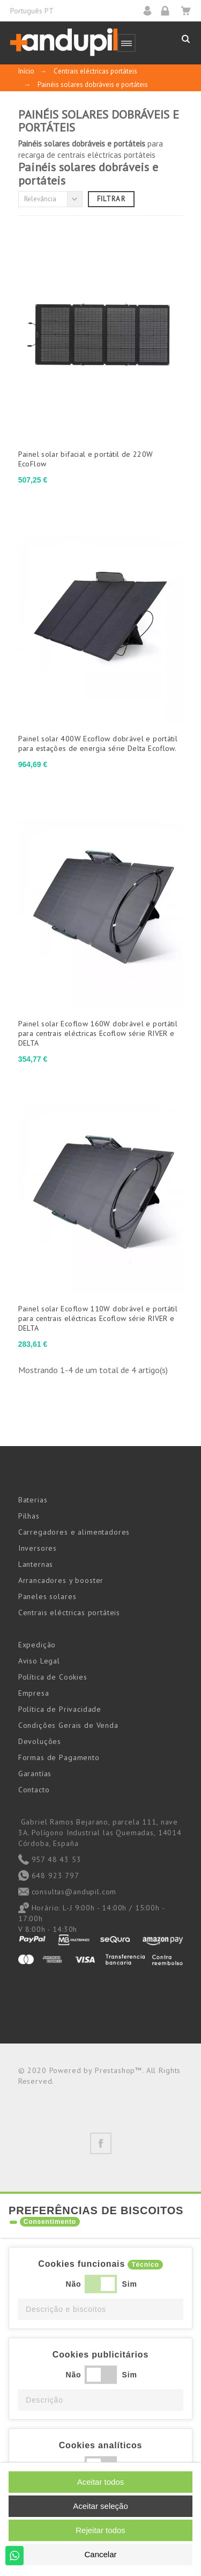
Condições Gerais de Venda (68, 1725)
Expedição (37, 1645)
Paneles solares (47, 1596)
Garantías (35, 1773)
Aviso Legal (39, 1661)
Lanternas (36, 1564)
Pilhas (29, 1516)
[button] (100, 2309)
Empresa (33, 1693)
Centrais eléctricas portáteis (69, 1612)
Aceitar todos (100, 2481)
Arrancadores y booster (60, 1580)
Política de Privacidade (59, 1709)
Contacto (34, 1789)
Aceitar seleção (100, 2506)
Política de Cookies (52, 1677)
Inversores (37, 1548)
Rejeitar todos (100, 2530)
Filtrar (111, 198)
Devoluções (39, 1741)
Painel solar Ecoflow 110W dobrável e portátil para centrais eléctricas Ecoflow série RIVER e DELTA (97, 1318)
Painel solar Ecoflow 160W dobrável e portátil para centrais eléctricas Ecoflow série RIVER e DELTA (97, 1033)
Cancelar (100, 2554)
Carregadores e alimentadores (74, 1532)
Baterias (33, 1500)
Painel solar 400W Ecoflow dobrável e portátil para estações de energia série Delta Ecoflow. (97, 743)
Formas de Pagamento (59, 1757)
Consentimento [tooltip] (50, 2221)
